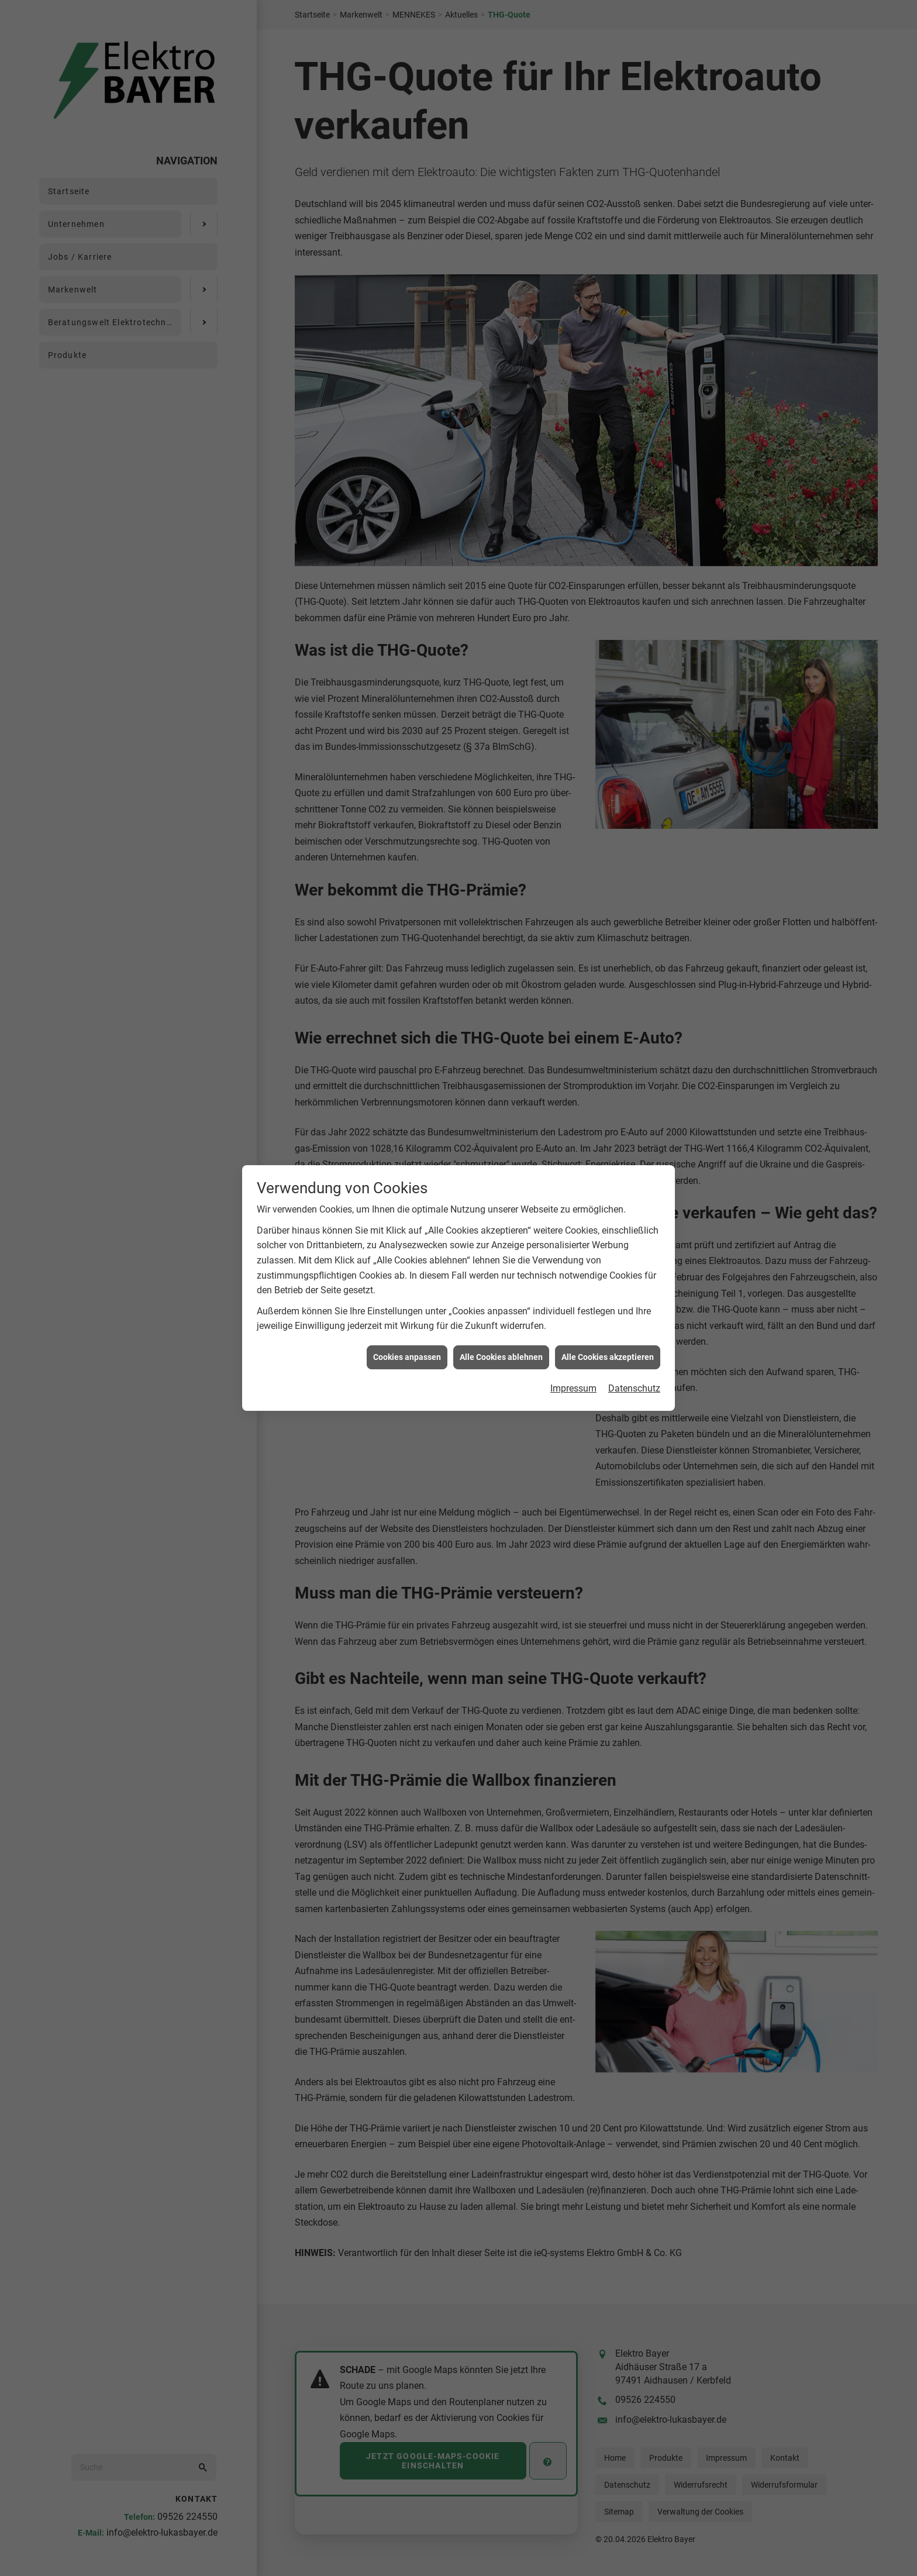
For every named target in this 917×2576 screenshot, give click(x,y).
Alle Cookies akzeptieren (607, 1186)
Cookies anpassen (407, 1186)
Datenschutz (634, 1217)
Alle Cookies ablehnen (501, 1186)
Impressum (573, 1217)
